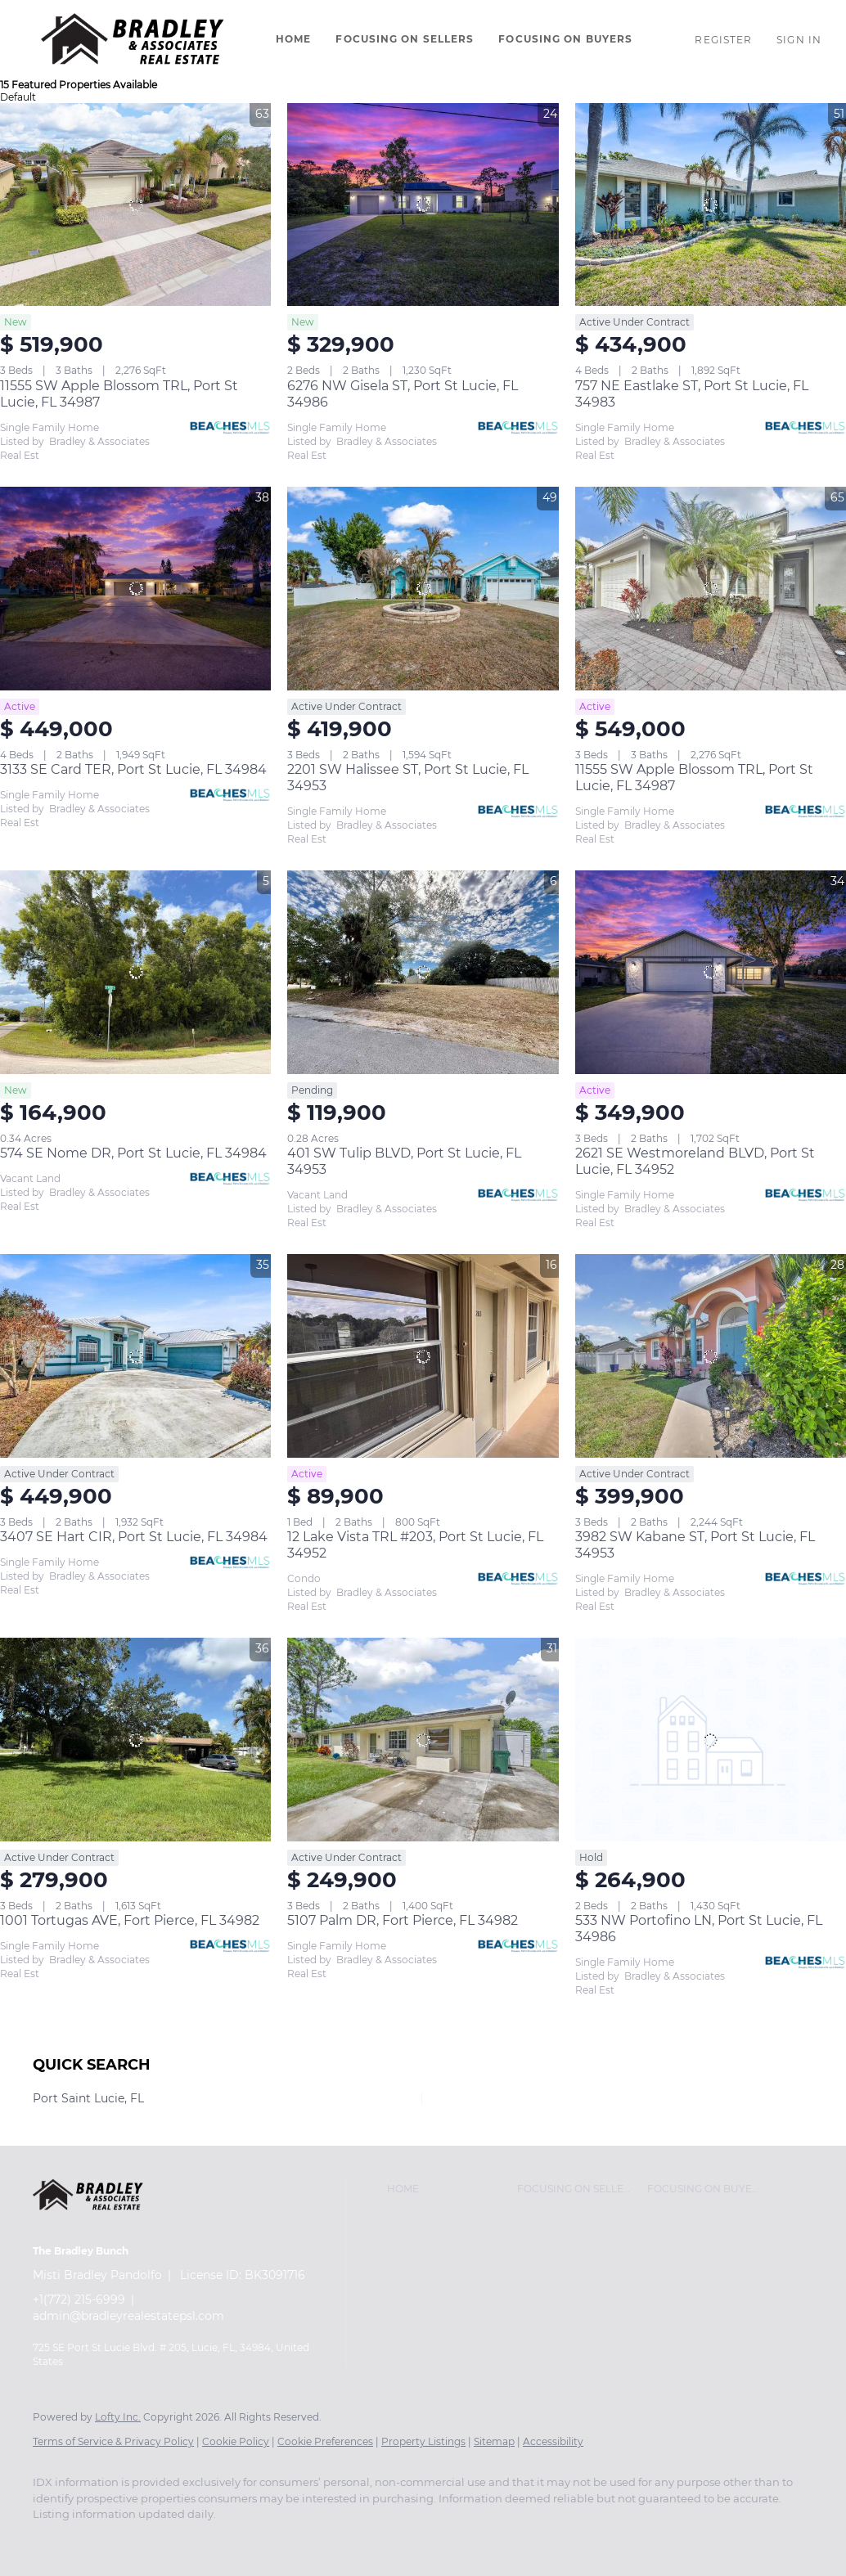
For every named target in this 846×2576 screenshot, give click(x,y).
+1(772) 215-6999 (79, 2299)
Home (293, 39)
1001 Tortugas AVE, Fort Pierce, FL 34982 (129, 1920)
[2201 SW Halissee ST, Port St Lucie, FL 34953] (422, 588)
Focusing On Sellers (404, 39)
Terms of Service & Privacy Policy (113, 2441)
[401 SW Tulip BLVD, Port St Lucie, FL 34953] (422, 971)
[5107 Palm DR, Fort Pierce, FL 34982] (422, 1739)
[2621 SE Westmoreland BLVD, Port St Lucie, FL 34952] (710, 971)
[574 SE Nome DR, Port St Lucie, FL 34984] (135, 971)
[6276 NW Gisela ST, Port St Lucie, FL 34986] (422, 204)
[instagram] (99, 2542)
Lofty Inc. (118, 2417)
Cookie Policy (235, 2441)
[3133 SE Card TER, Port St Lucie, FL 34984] (135, 588)
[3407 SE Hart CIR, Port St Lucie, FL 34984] (135, 1355)
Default (18, 97)
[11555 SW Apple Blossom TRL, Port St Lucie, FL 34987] (135, 204)
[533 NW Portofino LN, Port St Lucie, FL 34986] (710, 1739)
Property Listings (423, 2441)
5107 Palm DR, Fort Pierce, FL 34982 (402, 1920)
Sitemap (494, 2441)
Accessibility (553, 2441)
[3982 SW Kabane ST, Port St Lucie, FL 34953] (710, 1355)
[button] (134, 39)
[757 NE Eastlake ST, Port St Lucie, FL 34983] (710, 204)
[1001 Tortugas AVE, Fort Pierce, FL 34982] (135, 1739)
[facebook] (52, 2542)
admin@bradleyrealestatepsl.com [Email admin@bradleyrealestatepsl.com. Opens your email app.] (128, 2316)
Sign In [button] (798, 40)
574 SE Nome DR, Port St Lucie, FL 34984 (133, 1153)
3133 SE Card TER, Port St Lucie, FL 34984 (133, 769)
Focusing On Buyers (565, 39)
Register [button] (723, 40)
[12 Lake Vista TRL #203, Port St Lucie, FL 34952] (422, 1355)
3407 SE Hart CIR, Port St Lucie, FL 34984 (134, 1536)
